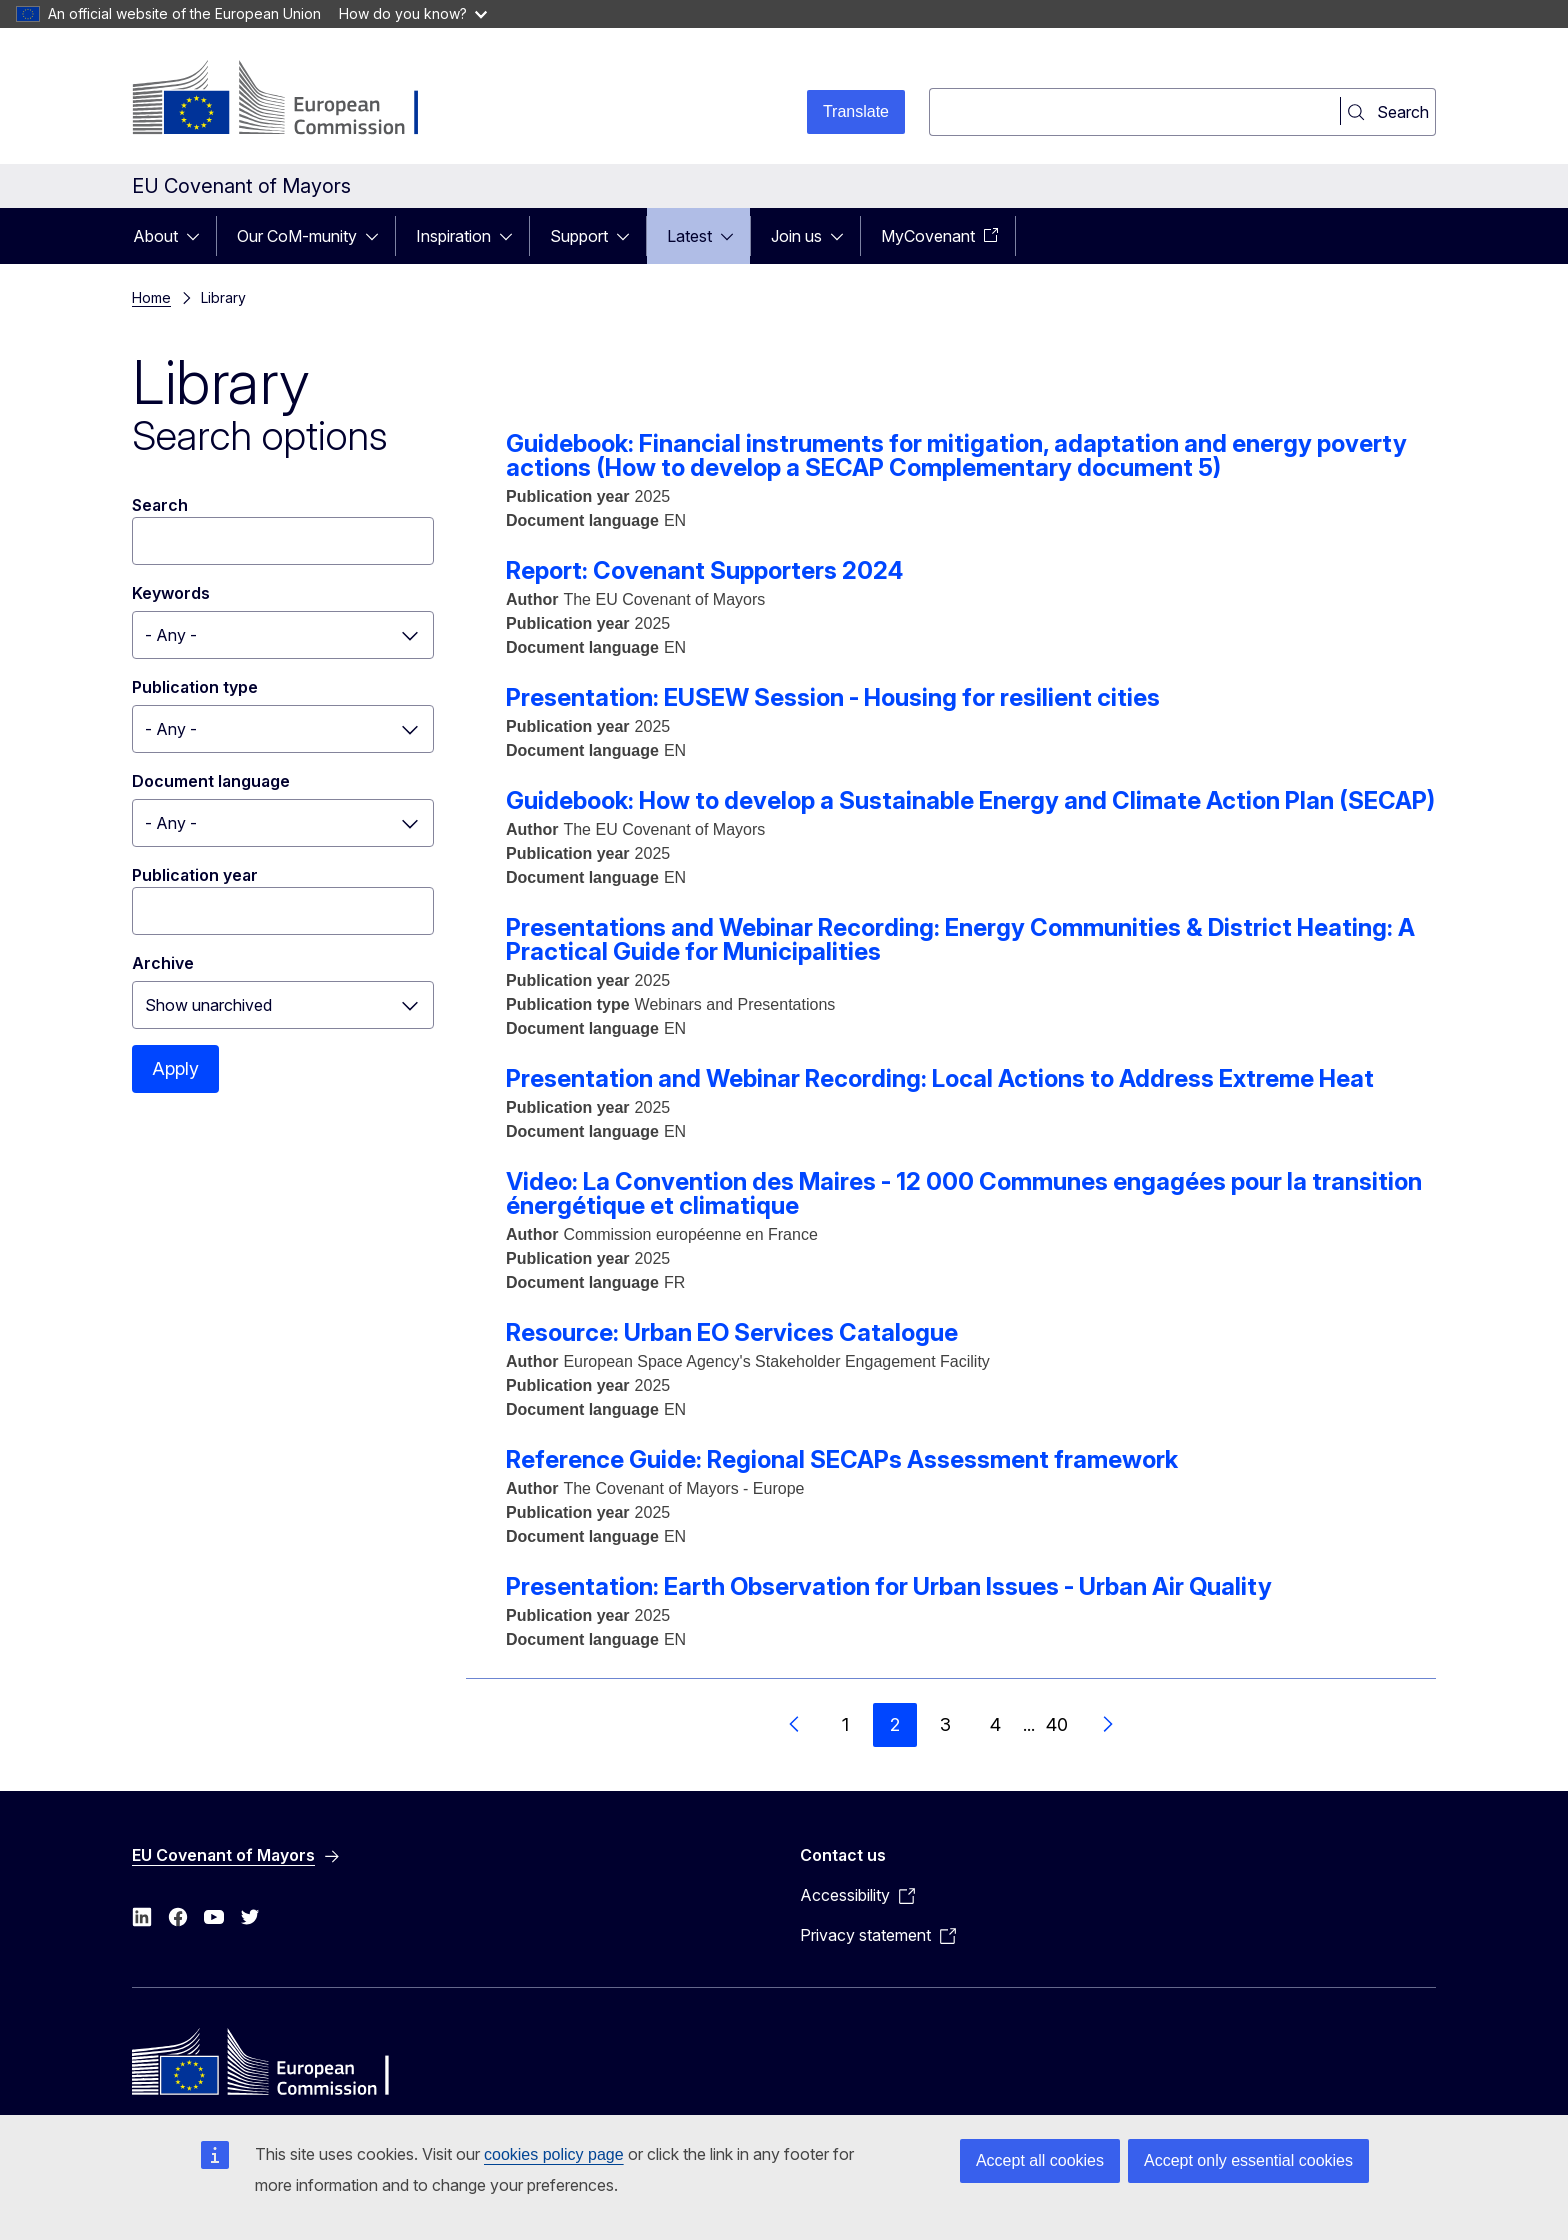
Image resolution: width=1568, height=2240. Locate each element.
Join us (796, 236)
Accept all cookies (1040, 2160)
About (155, 236)
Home (151, 297)
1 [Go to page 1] (845, 1724)
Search (160, 505)
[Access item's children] (199, 236)
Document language (211, 781)
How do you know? (413, 13)
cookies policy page (554, 2154)
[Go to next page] (1107, 1725)
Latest (689, 236)
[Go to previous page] (795, 1725)
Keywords (171, 593)
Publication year (195, 875)
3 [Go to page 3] (945, 1724)
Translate (856, 111)
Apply (175, 1068)
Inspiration (453, 236)
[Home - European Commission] (293, 100)
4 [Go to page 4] (995, 1724)
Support (579, 236)
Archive (163, 963)
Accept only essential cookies (1248, 2160)
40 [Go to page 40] (1057, 1724)
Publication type (195, 687)
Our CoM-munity (297, 236)
